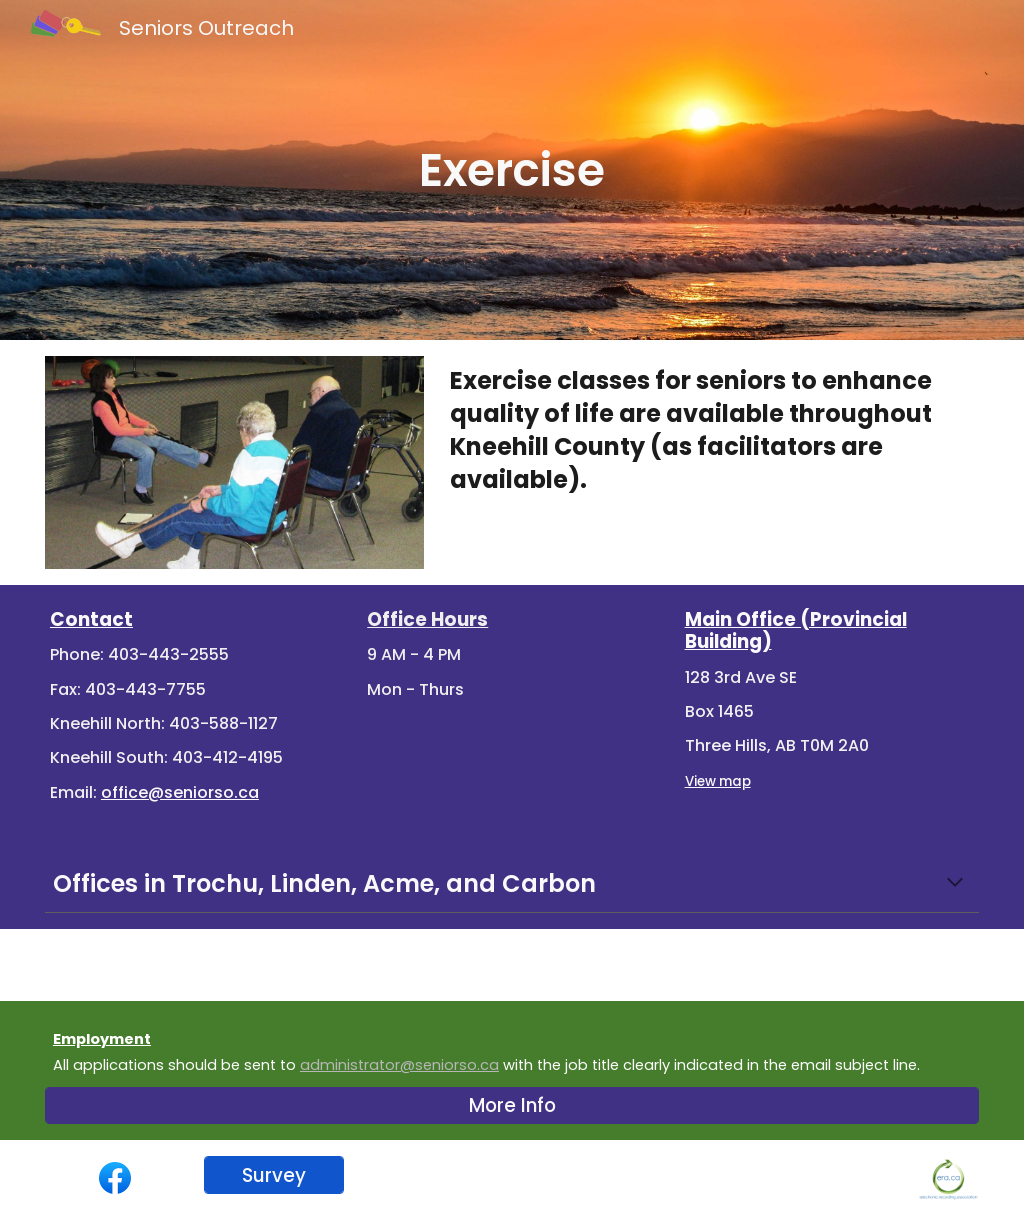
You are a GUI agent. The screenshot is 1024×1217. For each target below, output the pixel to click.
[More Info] (512, 1106)
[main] (512, 170)
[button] (955, 884)
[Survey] (274, 1175)
